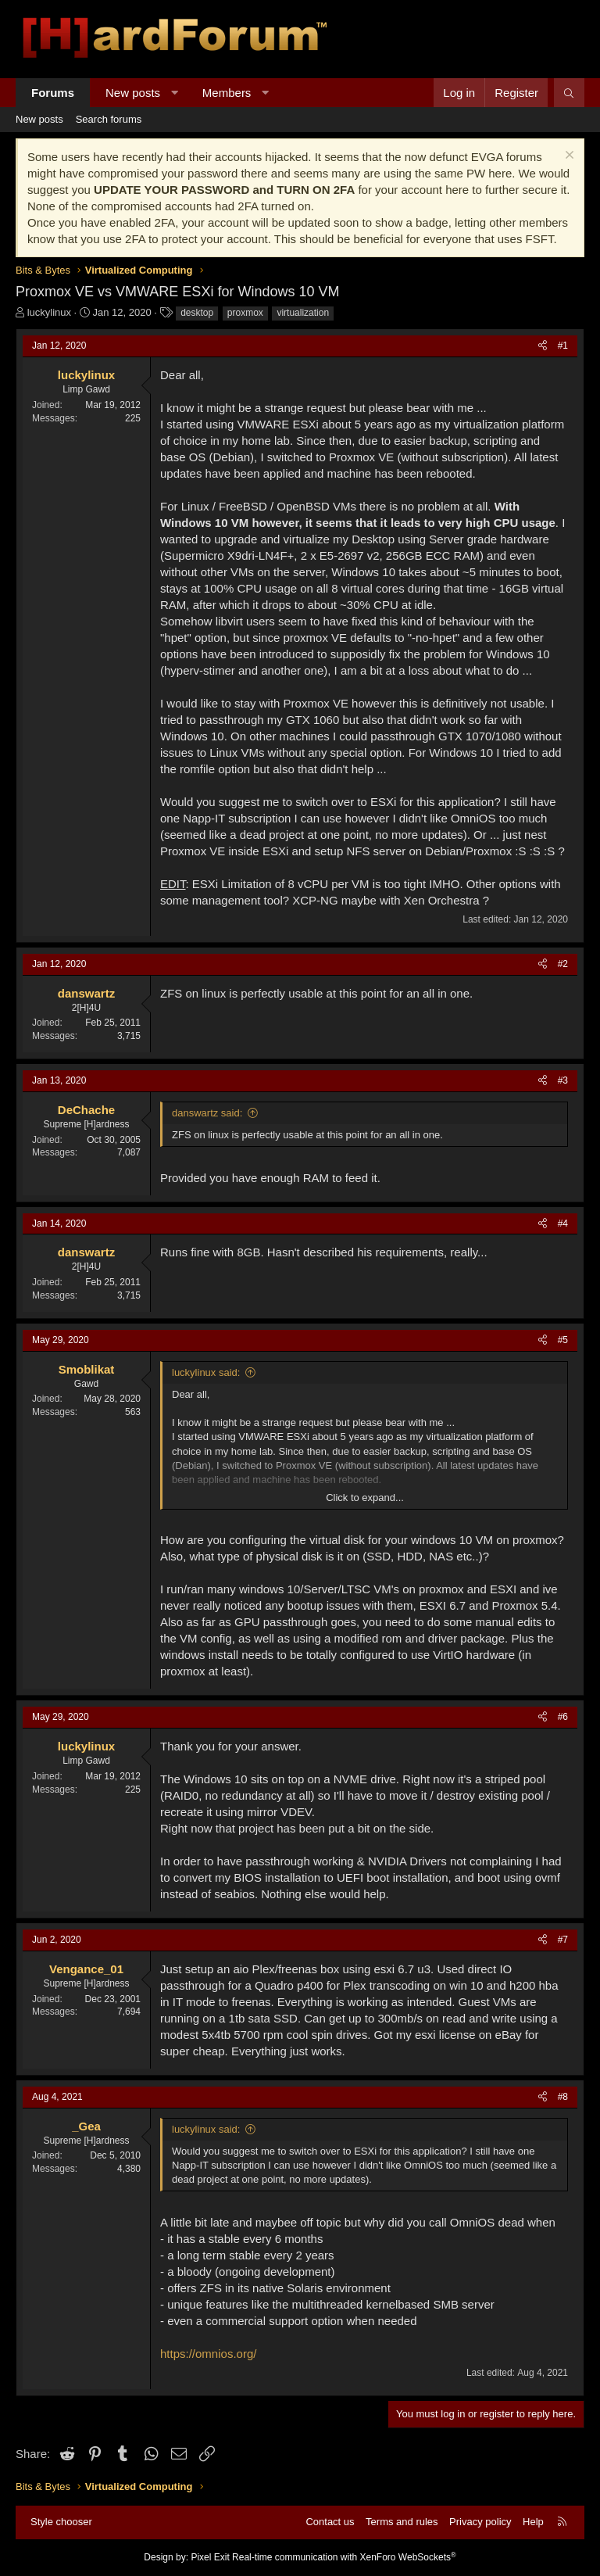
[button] (174, 92)
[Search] (569, 92)
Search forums (109, 119)
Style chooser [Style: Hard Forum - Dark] (61, 2522)
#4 (563, 1223)
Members (227, 92)
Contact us (329, 2522)
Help (533, 2522)
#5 (563, 1340)
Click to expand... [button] (365, 1497)
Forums (52, 92)
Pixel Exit (210, 2557)
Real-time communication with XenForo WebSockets (344, 2557)
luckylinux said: (206, 1372)
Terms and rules (402, 2522)
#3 (563, 1080)
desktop (196, 312)
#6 (563, 1716)
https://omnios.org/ (208, 2353)
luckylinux (49, 312)
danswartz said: (207, 1113)
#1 (563, 345)
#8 (563, 2096)
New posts (132, 92)
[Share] (542, 346)
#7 (563, 1939)
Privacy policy (480, 2522)
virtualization (303, 312)
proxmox (245, 312)
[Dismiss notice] (567, 157)
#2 (563, 963)
